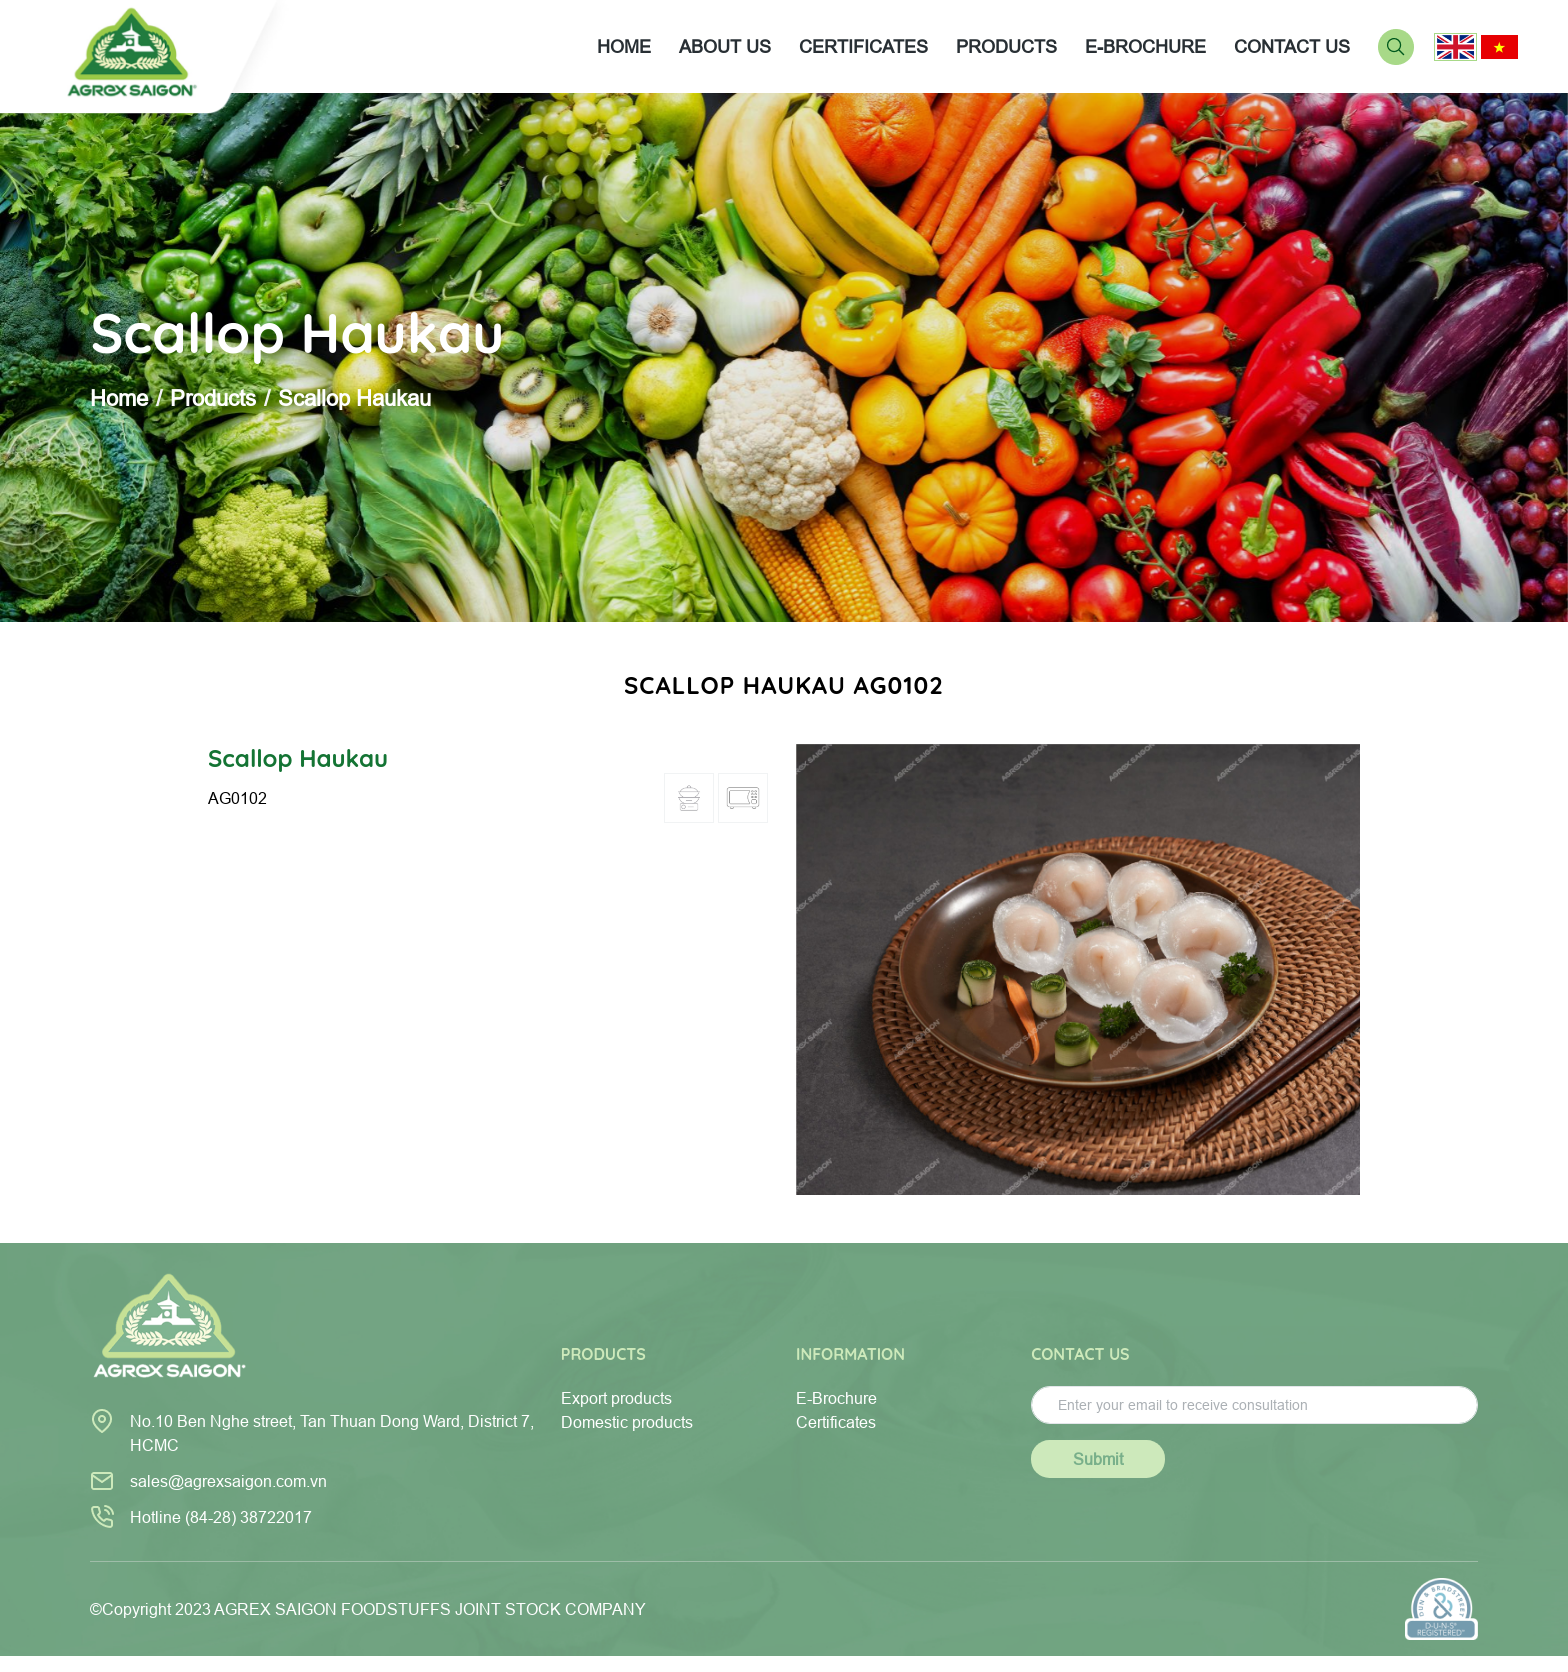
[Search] (1396, 45)
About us (725, 46)
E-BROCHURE (1145, 46)
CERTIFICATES (863, 46)
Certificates (836, 1422)
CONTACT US (1292, 46)
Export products (616, 1398)
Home (624, 46)
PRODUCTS (1006, 46)
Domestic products (627, 1422)
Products (213, 398)
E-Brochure (836, 1398)
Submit (1098, 1459)
